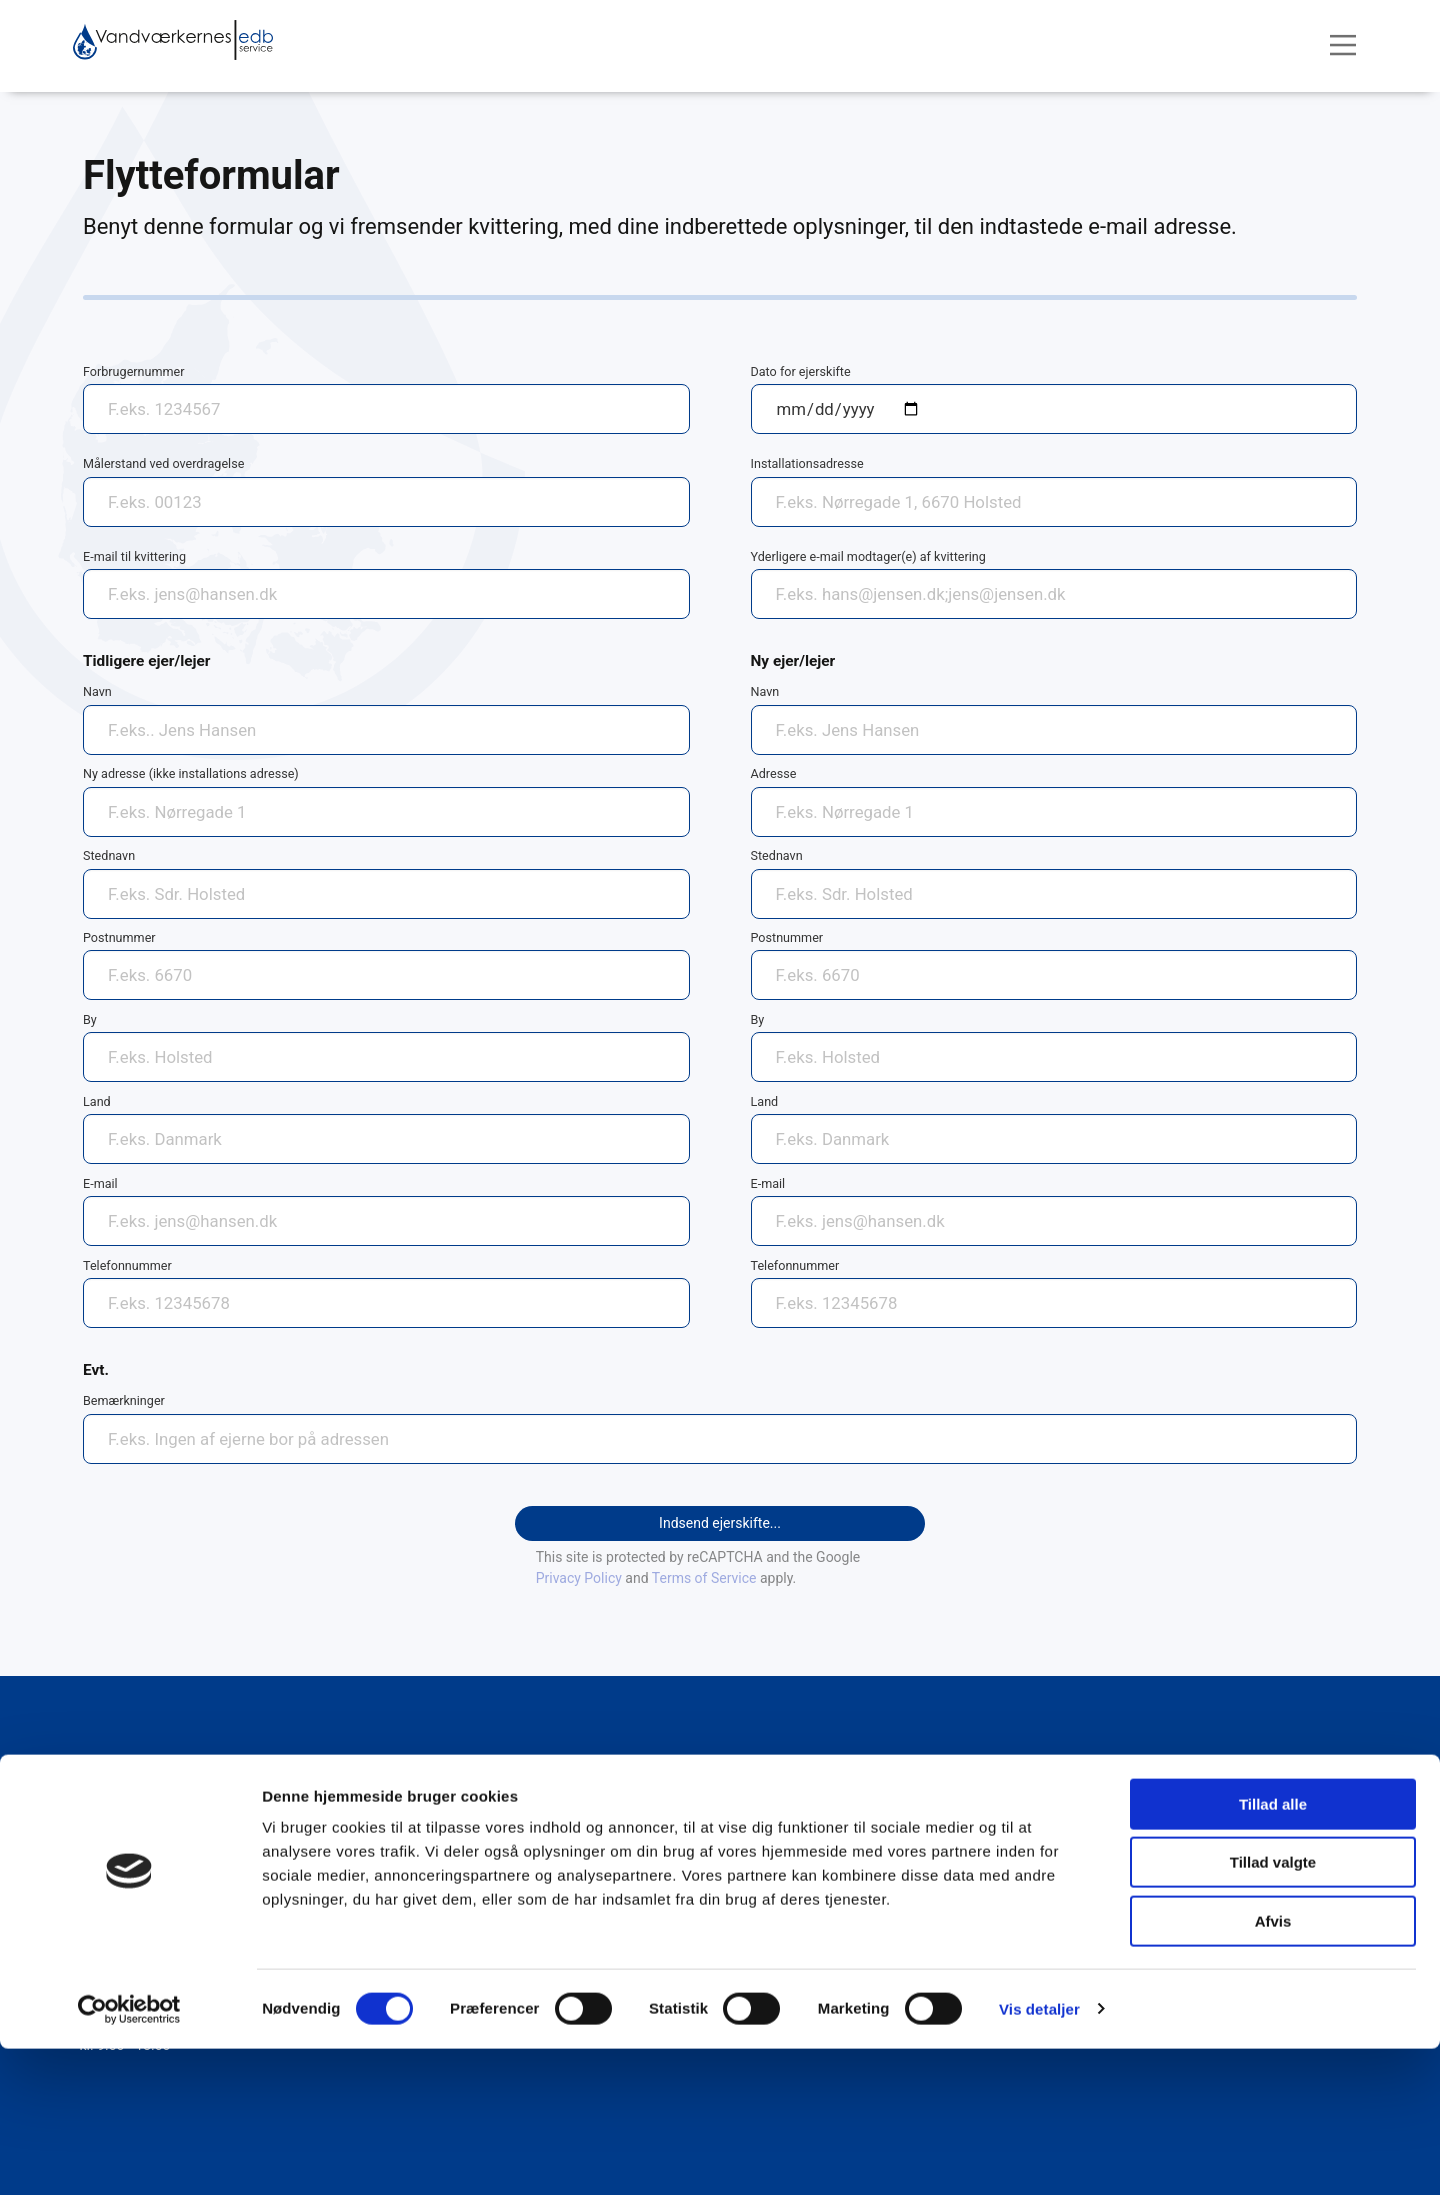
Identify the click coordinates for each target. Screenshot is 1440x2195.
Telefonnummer (127, 1265)
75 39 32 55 (117, 1855)
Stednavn (109, 855)
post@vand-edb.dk (139, 1873)
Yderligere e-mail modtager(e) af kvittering (868, 556)
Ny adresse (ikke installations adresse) (191, 773)
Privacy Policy (579, 1578)
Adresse (774, 773)
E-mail (100, 1183)
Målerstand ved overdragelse (163, 463)
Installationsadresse (807, 463)
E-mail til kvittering (134, 556)
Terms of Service (704, 1578)
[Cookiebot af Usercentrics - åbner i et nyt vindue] (129, 2156)
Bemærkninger (124, 1400)
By (90, 1019)
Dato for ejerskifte (801, 371)
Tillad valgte (1273, 2009)
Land (97, 1101)
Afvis (1273, 2067)
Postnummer (119, 937)
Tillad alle (1273, 1950)
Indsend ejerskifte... (720, 1523)
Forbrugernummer (134, 371)
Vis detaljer (1039, 2155)
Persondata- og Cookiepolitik (880, 1786)
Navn (97, 691)
